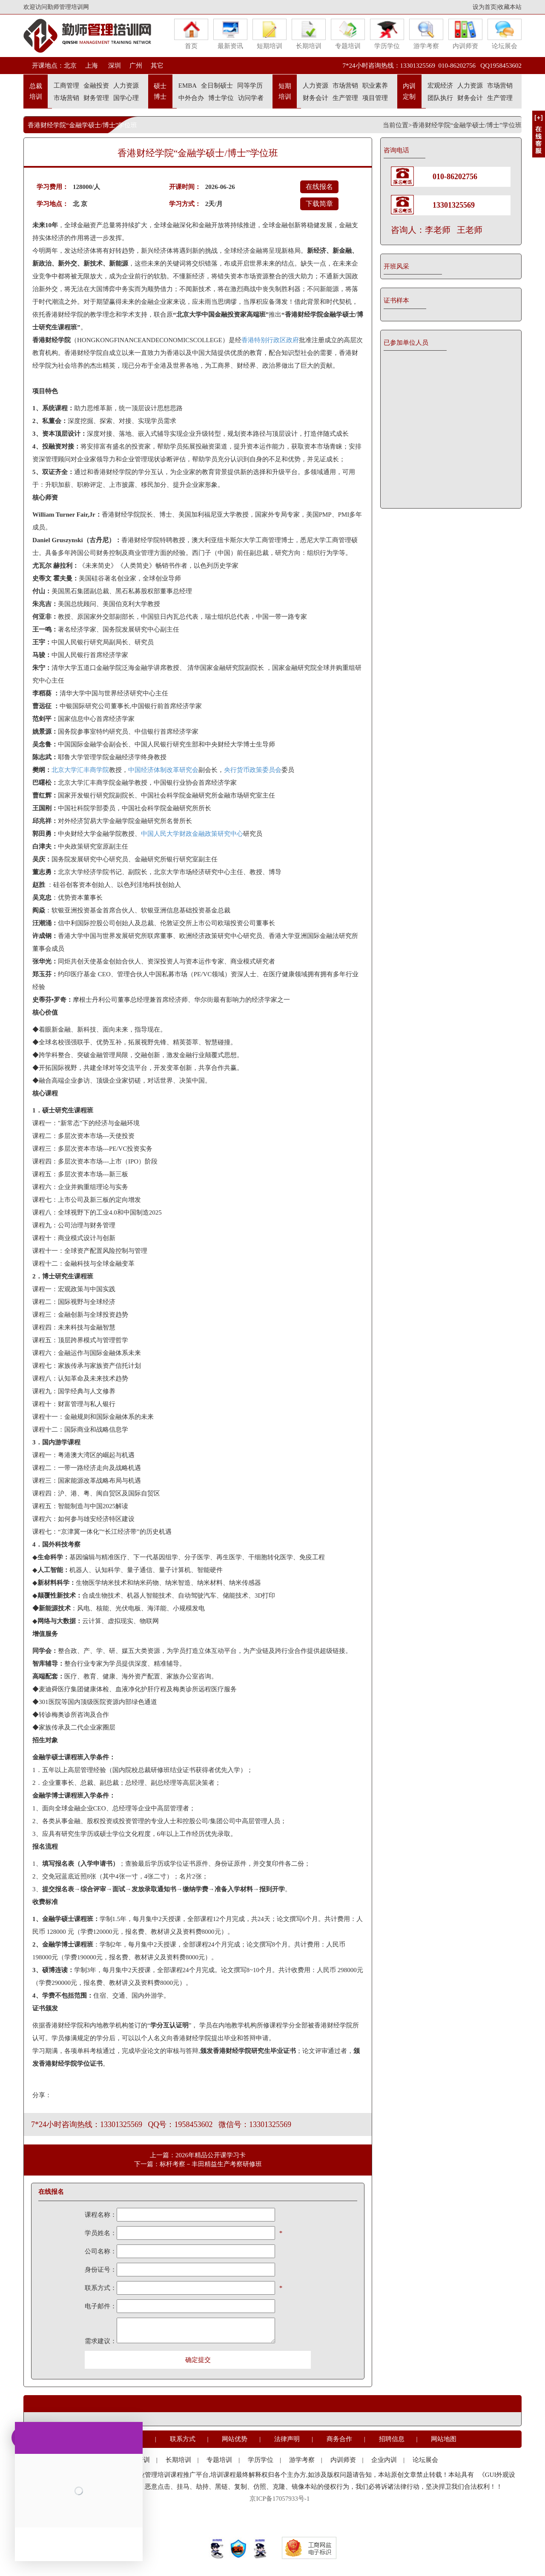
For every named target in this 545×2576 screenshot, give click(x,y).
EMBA (187, 85)
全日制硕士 (217, 85)
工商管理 (66, 85)
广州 (135, 65)
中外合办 (191, 97)
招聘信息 (391, 2439)
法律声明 (287, 2439)
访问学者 (251, 97)
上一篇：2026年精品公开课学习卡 (198, 2155)
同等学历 (250, 85)
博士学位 (221, 97)
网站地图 (443, 2439)
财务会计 (315, 97)
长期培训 (309, 34)
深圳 (113, 65)
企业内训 (384, 2459)
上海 (91, 65)
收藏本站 (510, 7)
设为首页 (484, 7)
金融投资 (96, 85)
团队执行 (440, 97)
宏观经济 (440, 85)
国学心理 (126, 97)
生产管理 (345, 97)
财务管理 (96, 97)
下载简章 (319, 203)
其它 (157, 65)
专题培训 (348, 34)
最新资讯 (230, 34)
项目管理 (375, 97)
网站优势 (234, 2439)
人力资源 (126, 85)
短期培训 (269, 34)
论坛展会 (505, 34)
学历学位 (387, 34)
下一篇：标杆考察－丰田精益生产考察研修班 (198, 2164)
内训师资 (465, 34)
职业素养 (375, 85)
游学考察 (426, 34)
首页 (191, 34)
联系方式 (182, 2439)
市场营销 (66, 97)
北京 (70, 65)
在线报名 (319, 186)
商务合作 (339, 2439)
